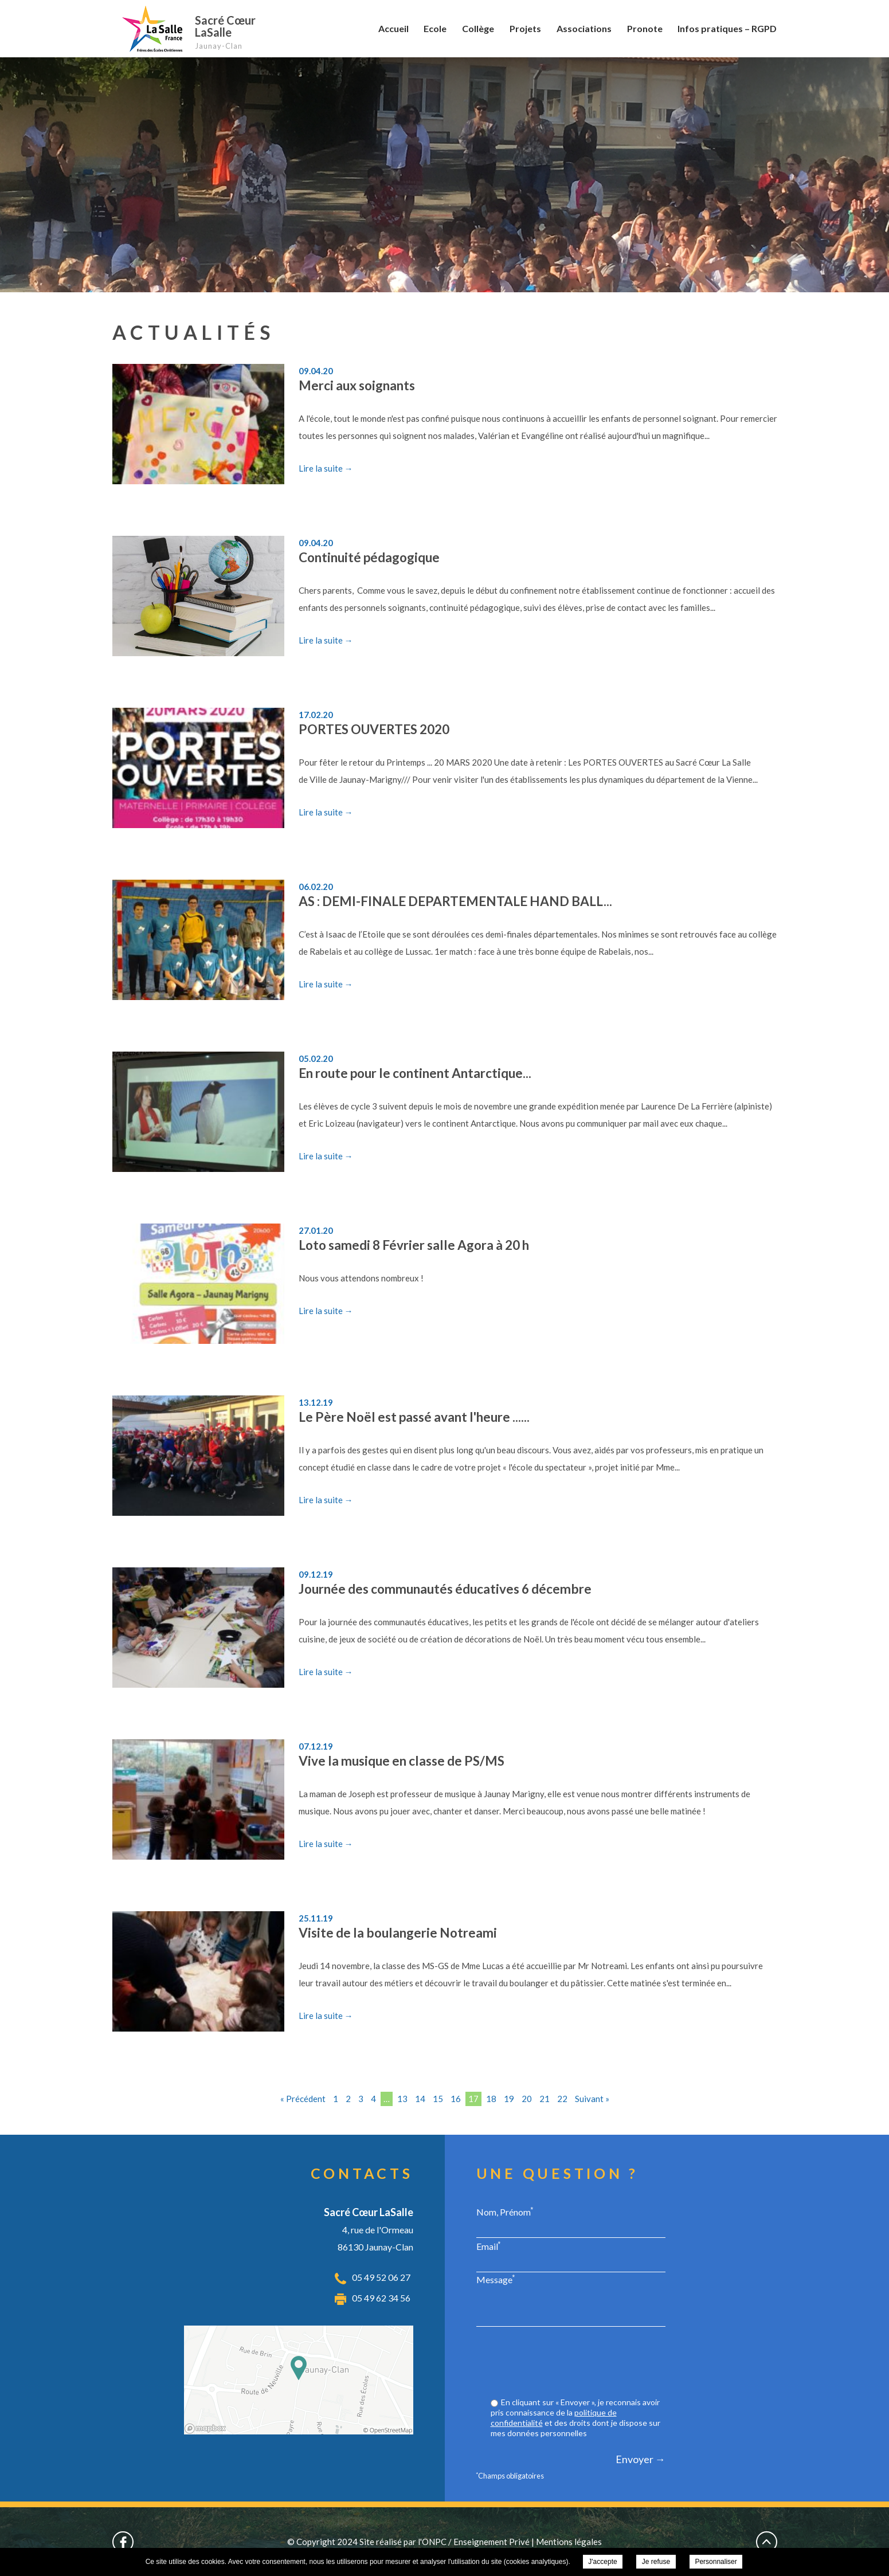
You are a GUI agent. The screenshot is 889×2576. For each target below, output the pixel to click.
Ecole (435, 28)
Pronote (645, 28)
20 (527, 2098)
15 (438, 2098)
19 (509, 2098)
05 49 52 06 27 (381, 2277)
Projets (525, 28)
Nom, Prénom (505, 2211)
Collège (478, 28)
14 (420, 2098)
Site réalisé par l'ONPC (403, 2541)
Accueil (393, 28)
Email (488, 2246)
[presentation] (578, 2363)
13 (402, 2098)
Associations (584, 28)
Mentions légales (569, 2541)
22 (562, 2098)
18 (491, 2098)
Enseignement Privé (491, 2541)
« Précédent (303, 2098)
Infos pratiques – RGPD (727, 28)
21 (544, 2098)
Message (495, 2279)
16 (456, 2098)
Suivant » (592, 2098)
